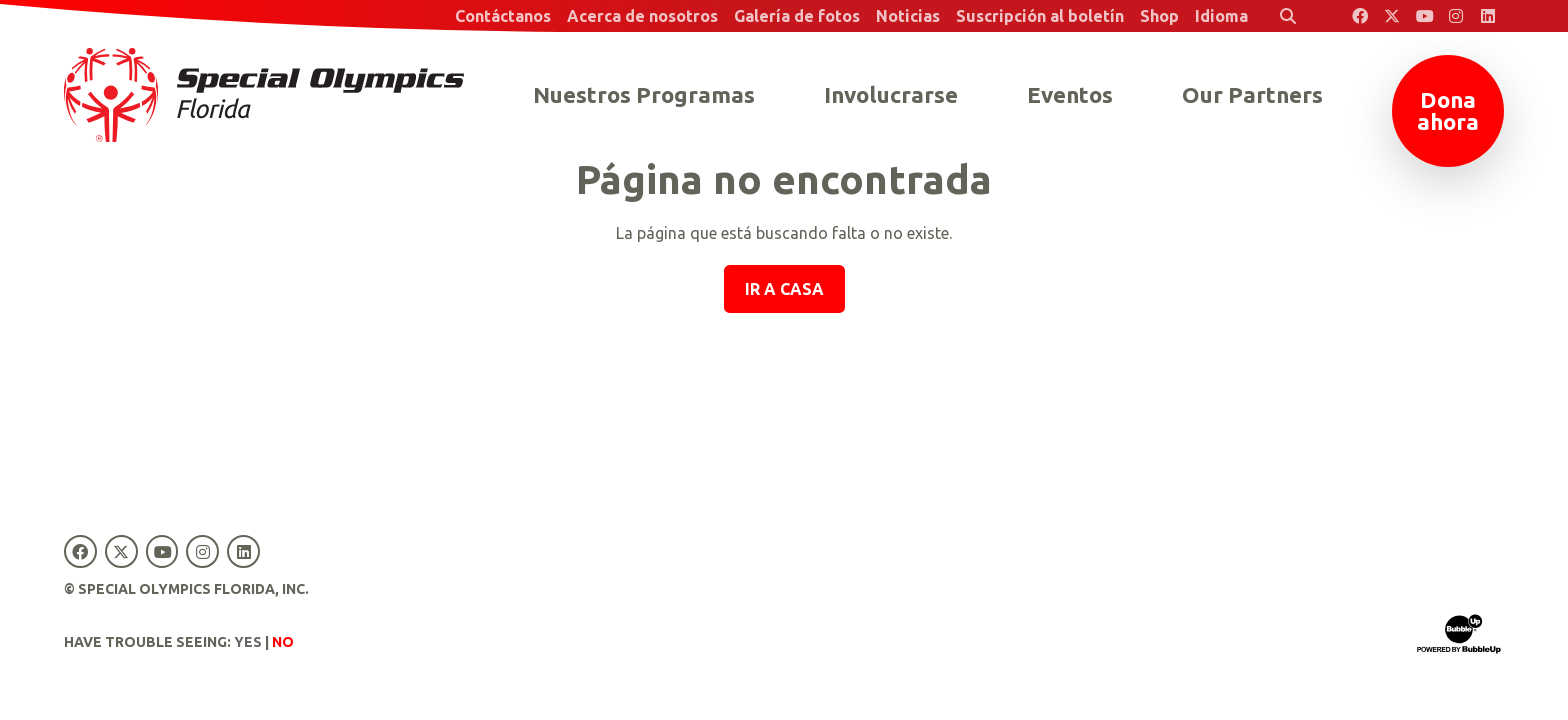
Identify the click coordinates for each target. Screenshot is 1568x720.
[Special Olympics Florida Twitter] (1392, 16)
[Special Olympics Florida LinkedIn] (1488, 16)
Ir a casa (784, 289)
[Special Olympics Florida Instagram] (1456, 16)
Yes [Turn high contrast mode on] (248, 642)
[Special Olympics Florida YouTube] (1424, 16)
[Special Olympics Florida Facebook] (1360, 16)
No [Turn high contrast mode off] (283, 642)
